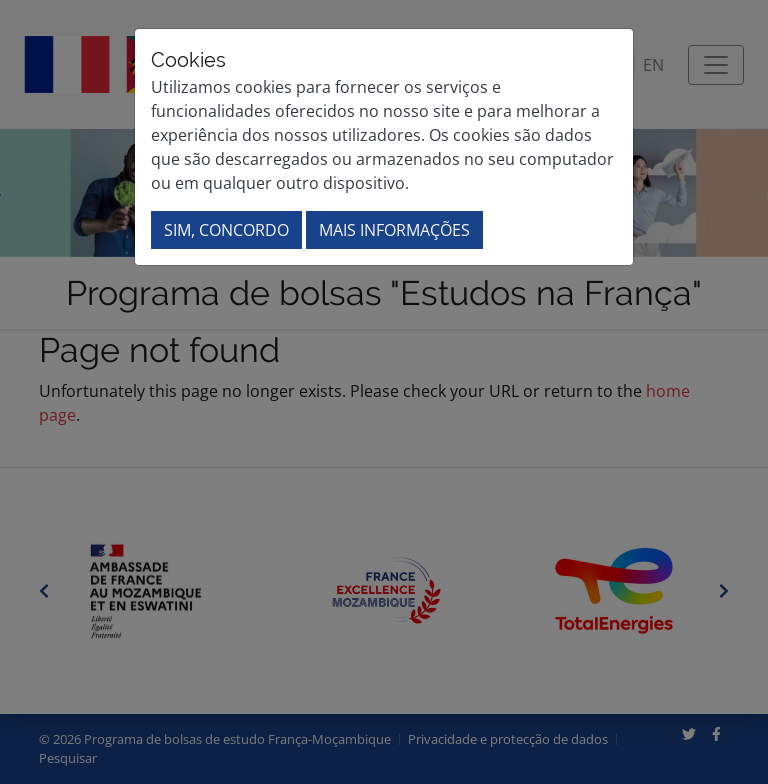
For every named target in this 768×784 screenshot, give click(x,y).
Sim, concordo (226, 230)
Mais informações (394, 230)
